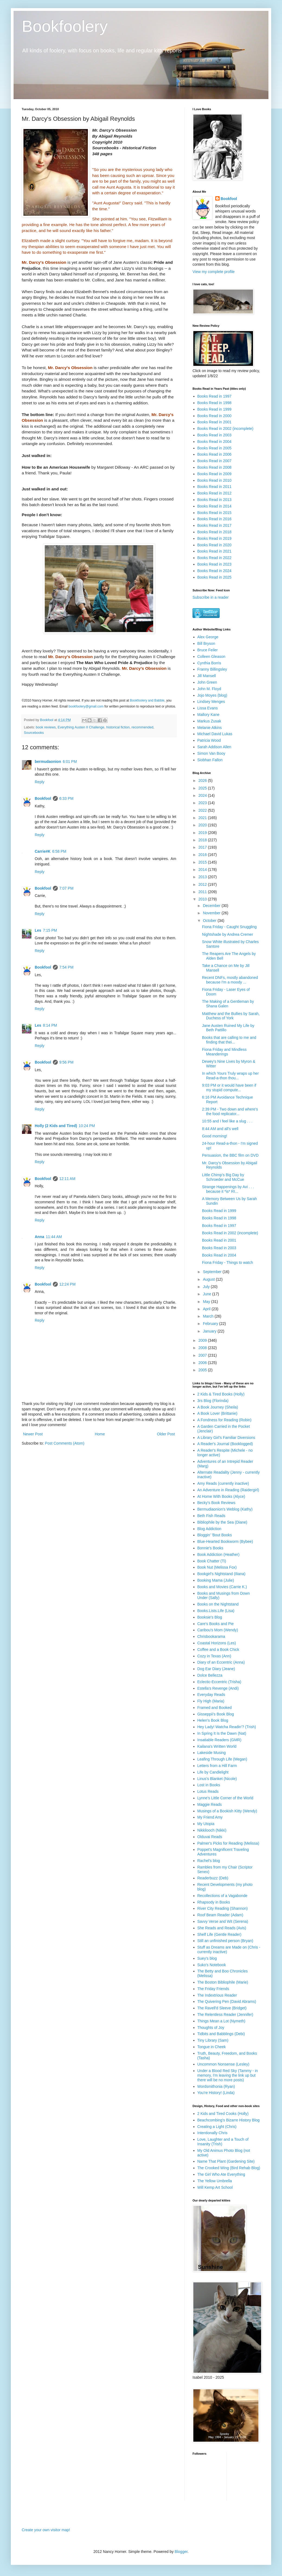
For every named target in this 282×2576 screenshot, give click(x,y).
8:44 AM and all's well (220, 1129)
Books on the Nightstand (218, 1604)
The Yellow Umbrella (214, 2181)
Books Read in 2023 (214, 564)
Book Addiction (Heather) (218, 1554)
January (210, 1331)
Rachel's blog (208, 1860)
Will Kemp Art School (215, 2187)
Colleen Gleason (211, 656)
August (209, 1279)
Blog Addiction (209, 1529)
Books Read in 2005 (214, 448)
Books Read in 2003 (214, 435)
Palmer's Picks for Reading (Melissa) (228, 1843)
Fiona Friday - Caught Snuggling (229, 927)
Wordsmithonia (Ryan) (216, 2086)
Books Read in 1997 (214, 396)
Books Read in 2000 (214, 416)
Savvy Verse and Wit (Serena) (222, 1921)
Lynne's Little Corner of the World (225, 1798)
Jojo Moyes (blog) (212, 695)
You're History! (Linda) (216, 2092)
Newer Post (33, 1434)
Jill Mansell (206, 676)
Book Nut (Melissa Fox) (217, 1567)
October (210, 920)
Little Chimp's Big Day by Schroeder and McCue (223, 1177)
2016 (203, 854)
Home (100, 1434)
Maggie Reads (209, 1804)
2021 (203, 818)
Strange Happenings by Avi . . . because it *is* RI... (228, 1189)
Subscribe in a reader (211, 597)
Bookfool (43, 798)
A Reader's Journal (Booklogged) (225, 1444)
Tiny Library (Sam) (213, 2040)
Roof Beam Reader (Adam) (220, 1915)
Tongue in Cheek (211, 2047)
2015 (203, 862)
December (212, 905)
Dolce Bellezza (210, 1675)
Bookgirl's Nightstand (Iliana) (221, 1574)
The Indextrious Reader (217, 1995)
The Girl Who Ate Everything (221, 2174)
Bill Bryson (206, 643)
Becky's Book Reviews (216, 1502)
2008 (203, 1348)
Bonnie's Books (210, 1548)
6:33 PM (66, 798)
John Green (207, 682)
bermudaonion (48, 761)
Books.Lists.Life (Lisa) (216, 1611)
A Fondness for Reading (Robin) (224, 1420)
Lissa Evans (207, 708)
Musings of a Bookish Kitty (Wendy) (227, 1811)
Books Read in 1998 (214, 403)
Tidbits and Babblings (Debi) (221, 2034)
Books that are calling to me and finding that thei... (229, 1039)
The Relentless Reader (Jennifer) (225, 2014)
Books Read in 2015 (214, 512)
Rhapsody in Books (213, 1902)
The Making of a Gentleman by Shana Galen (228, 1003)
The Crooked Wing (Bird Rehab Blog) (228, 2168)
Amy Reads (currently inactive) (223, 1483)
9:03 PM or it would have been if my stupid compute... (229, 1087)
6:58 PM (59, 851)
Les (38, 930)
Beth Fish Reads (211, 1516)
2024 (203, 795)
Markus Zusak (209, 721)
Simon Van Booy (211, 753)
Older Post (166, 1434)
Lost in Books (208, 1785)
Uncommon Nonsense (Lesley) (223, 2064)
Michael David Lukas (214, 734)
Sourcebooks (34, 733)
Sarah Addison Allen (214, 747)
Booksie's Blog (209, 1617)
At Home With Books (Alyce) (221, 1496)
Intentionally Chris (212, 2133)
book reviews (46, 727)
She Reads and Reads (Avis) (221, 1928)
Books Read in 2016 (214, 519)
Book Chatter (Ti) (211, 1561)
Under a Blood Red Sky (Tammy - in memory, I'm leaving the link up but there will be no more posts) (227, 2075)
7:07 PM (66, 888)
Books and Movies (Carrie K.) (222, 1587)
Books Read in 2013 (214, 499)
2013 (203, 877)
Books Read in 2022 (214, 558)
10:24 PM (87, 1126)
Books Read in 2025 (214, 577)
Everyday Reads (211, 1694)
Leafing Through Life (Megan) (222, 1759)
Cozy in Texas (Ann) (214, 1656)
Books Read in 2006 (214, 454)
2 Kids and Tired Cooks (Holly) (223, 2113)
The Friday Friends (213, 1989)
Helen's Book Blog (212, 1720)
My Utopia (205, 1824)
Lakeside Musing (211, 1752)
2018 (203, 840)
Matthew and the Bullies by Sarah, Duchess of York (230, 1015)
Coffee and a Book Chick (218, 1649)
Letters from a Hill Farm (217, 1765)
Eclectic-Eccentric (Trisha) (219, 1682)
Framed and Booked (214, 1707)
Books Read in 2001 (214, 422)
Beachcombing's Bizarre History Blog (228, 2120)
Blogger (181, 2551)
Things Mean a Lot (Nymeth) (221, 2021)
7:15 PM (50, 930)
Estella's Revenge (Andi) (218, 1688)
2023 (203, 803)
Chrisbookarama (211, 1636)
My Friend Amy (210, 1817)
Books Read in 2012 (214, 493)
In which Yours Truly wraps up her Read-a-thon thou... (230, 1075)
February (211, 1323)
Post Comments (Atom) (64, 1443)
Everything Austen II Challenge (81, 727)
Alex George (208, 637)
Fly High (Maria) (211, 1701)
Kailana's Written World (217, 1746)
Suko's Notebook (211, 1965)
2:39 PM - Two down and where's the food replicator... (230, 1111)
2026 (203, 780)
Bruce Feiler (207, 650)
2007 (203, 1355)
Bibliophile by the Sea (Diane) (222, 1522)
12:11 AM (67, 1178)
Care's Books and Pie (215, 1624)
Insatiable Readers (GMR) (219, 1740)
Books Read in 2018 (214, 532)
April (207, 1309)
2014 (203, 869)
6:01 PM (70, 761)
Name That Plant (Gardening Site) (226, 2161)
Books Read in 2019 (214, 538)
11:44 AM (54, 1237)
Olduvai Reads (209, 1837)
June (207, 1294)
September (212, 1272)
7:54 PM (66, 967)
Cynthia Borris (209, 663)
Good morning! (214, 1136)
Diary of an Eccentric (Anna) (221, 1662)
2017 (203, 847)
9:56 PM (66, 1062)
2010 (203, 899)
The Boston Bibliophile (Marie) (222, 1982)
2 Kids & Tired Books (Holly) (221, 1394)
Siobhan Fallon (210, 760)
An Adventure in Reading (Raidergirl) (228, 1490)
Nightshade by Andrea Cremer (227, 934)
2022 (203, 810)
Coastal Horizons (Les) (216, 1643)
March (208, 1316)
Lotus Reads (208, 1791)
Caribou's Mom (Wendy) (217, 1630)
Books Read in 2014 (214, 506)
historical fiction (118, 727)
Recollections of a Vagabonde (222, 1895)
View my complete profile (214, 271)
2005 (203, 1370)
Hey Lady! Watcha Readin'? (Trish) (226, 1727)
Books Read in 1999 (214, 409)
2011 (203, 892)
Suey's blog (207, 1958)
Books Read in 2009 (214, 474)
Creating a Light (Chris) (217, 2126)
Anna (39, 1237)
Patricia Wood (209, 740)
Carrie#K (42, 851)
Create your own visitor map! (46, 2530)
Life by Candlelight (213, 1772)
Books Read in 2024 (214, 571)
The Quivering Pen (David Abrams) (226, 2001)
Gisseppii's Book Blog (215, 1714)
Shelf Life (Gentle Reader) (219, 1934)
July (207, 1286)
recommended (142, 727)
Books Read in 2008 (214, 467)
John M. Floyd (209, 689)
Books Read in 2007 (214, 461)
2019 (203, 832)
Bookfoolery (65, 26)
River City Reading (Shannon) (222, 1908)
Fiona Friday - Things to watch (227, 1262)
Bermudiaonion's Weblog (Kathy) (225, 1509)
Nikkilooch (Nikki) (211, 1830)
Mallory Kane (208, 714)
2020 (203, 825)
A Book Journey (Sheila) (217, 1407)
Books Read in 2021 (214, 551)
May (207, 1301)
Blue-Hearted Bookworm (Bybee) (225, 1541)
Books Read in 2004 (214, 441)
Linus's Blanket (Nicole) (217, 1778)
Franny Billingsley (212, 669)
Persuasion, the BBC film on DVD (230, 1155)
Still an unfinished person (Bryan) (225, 1941)
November (212, 913)
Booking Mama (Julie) (215, 1580)
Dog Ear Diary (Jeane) (216, 1669)
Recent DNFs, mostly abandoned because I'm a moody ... (230, 979)
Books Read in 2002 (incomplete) (225, 428)
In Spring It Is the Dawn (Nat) (221, 1733)
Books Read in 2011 (214, 486)
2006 (203, 1362)
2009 (203, 1340)
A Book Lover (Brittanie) (217, 1413)
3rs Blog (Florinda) (213, 1400)
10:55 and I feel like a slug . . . (227, 1121)
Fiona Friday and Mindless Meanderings (224, 1051)
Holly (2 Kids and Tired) (56, 1126)
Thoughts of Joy (211, 2027)
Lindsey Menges (211, 701)
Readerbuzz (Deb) (212, 1878)
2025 (203, 788)
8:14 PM (50, 1025)
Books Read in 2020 (214, 545)
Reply (39, 782)
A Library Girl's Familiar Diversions (226, 1437)
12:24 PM (67, 1284)
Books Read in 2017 (214, 525)
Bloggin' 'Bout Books (214, 1535)
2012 (203, 884)
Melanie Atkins (209, 727)
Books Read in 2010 (214, 480)
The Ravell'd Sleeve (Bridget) (222, 2008)
